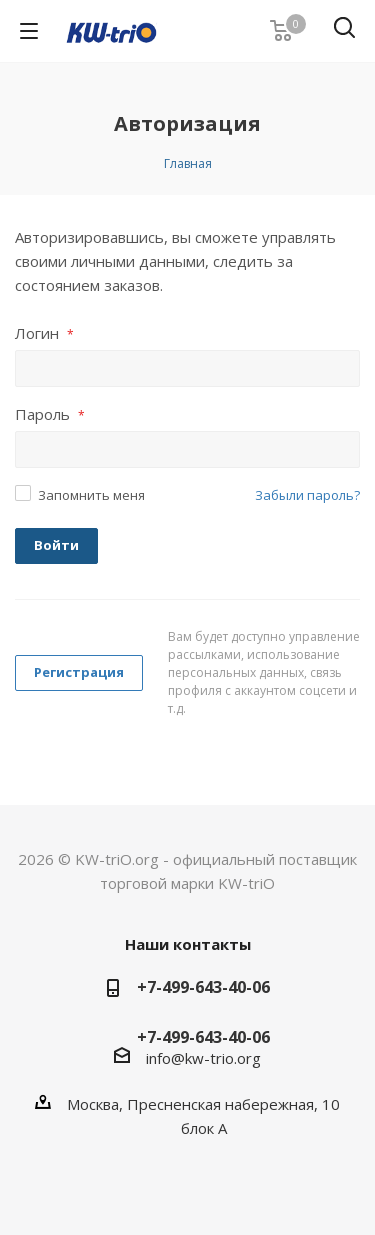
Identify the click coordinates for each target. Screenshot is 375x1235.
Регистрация (79, 672)
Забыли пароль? (307, 495)
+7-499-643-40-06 (203, 987)
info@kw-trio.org (203, 1058)
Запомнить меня (91, 495)
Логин (44, 333)
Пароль (50, 414)
